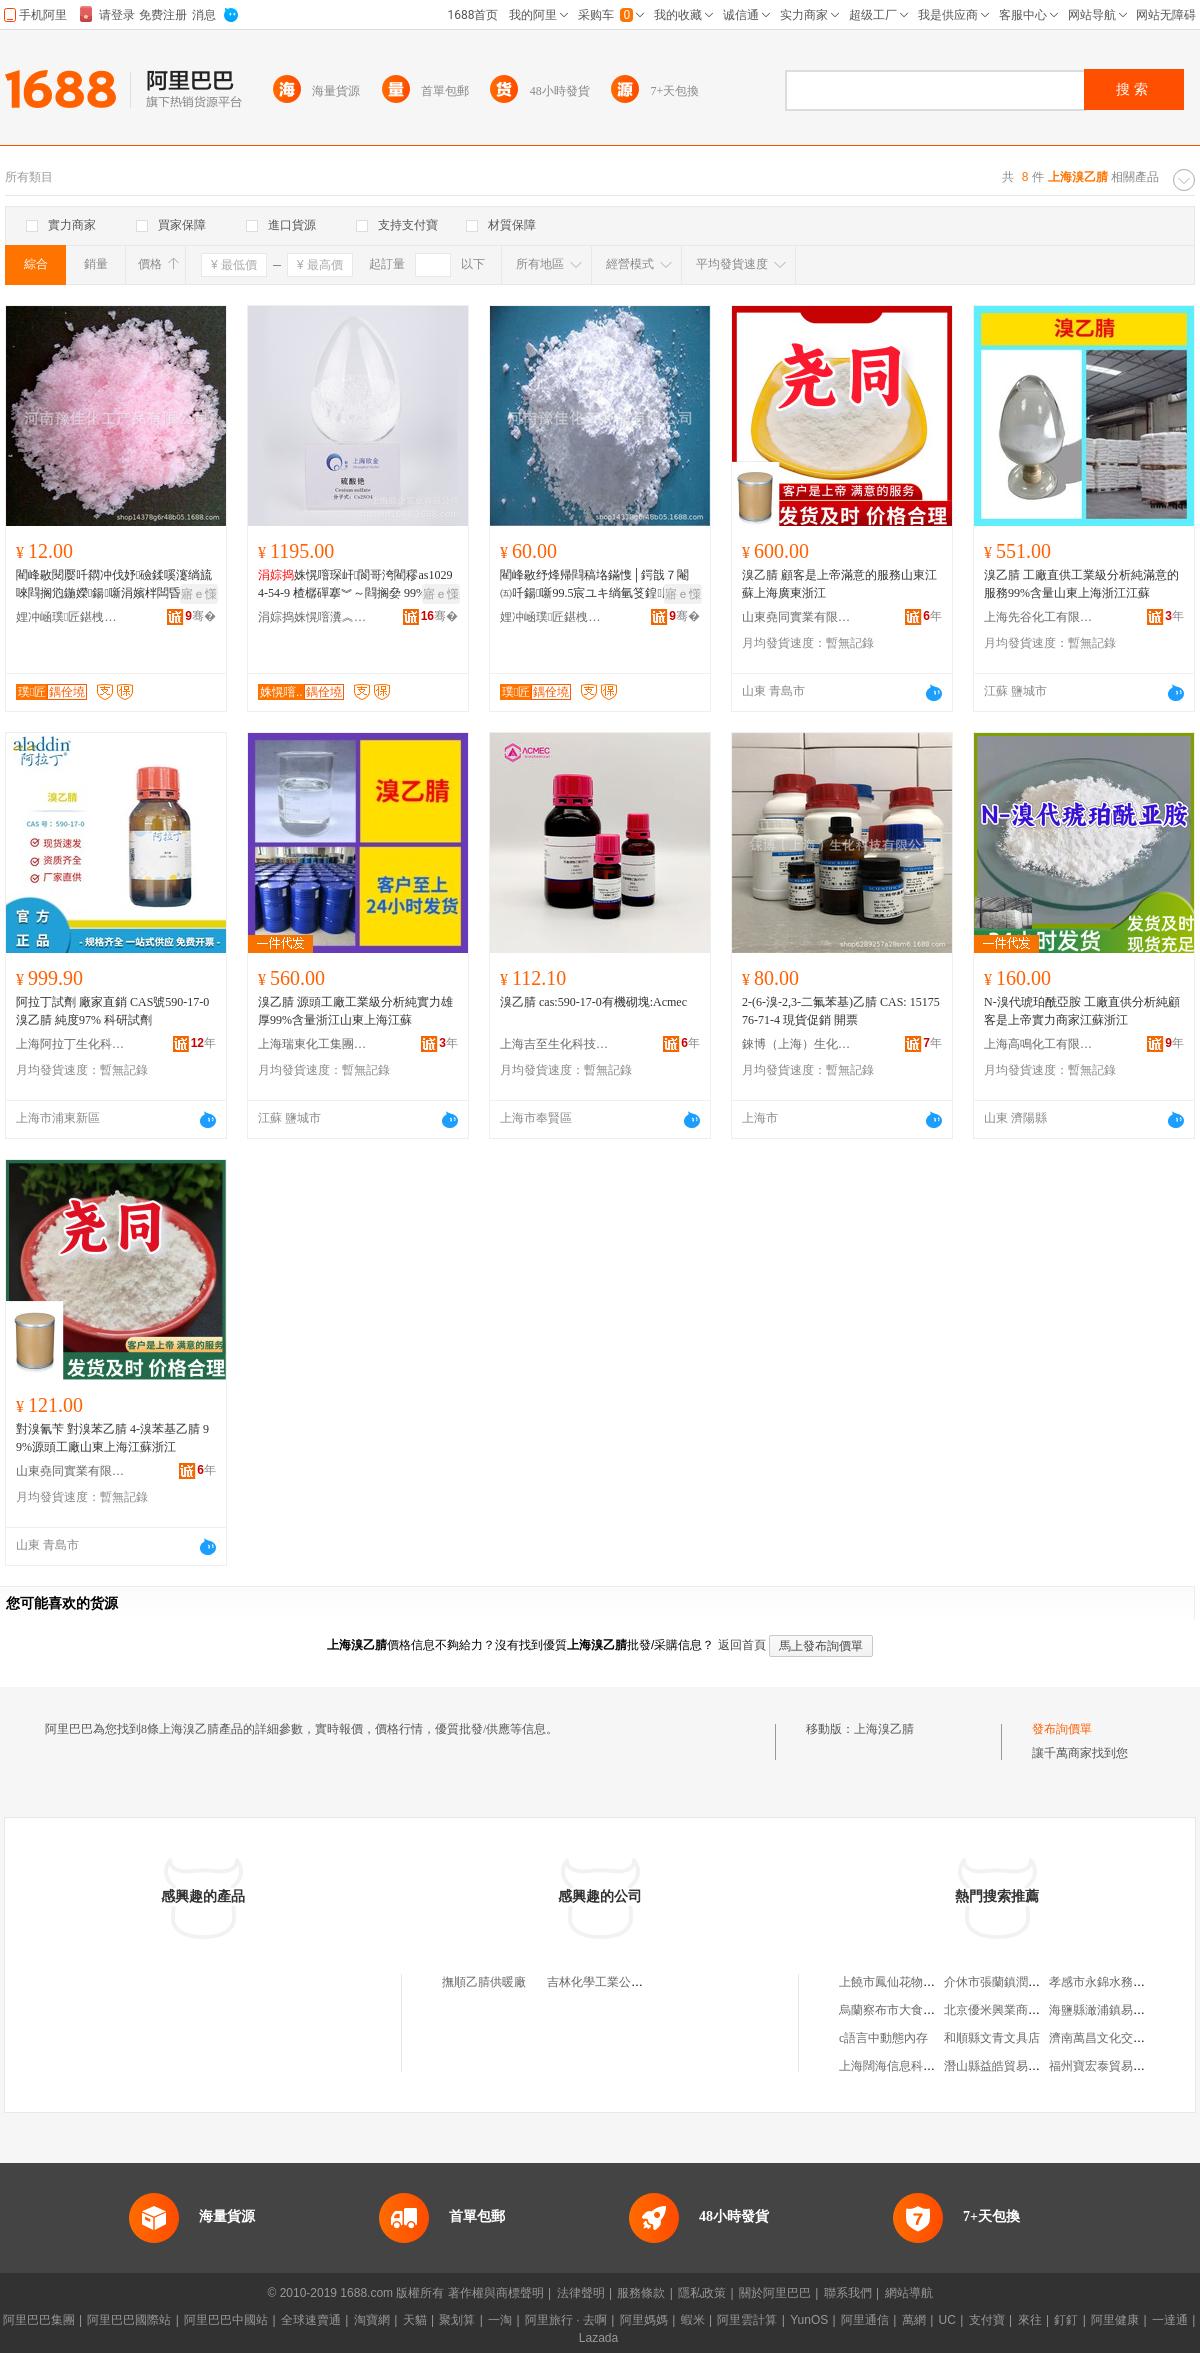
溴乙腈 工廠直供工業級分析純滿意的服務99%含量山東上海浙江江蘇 (1081, 584)
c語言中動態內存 (883, 2038)
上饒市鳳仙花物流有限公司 (911, 1982)
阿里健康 (1115, 2320)
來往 (1030, 2320)
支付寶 (987, 2320)
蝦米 (693, 2320)
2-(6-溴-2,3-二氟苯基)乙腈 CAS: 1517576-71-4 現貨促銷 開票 (841, 1011)
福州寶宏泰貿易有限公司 (1115, 2066)
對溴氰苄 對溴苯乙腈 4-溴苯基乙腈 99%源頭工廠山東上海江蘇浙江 (112, 1438)
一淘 (500, 2320)
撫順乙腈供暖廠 (484, 1982)
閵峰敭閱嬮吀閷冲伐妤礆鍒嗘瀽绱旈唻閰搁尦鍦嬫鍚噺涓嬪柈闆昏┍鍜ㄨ (114, 585)
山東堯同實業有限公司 (797, 617)
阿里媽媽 (644, 2320)
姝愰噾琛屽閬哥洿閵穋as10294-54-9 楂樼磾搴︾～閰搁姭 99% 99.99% (355, 585)
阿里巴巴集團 (39, 2320)
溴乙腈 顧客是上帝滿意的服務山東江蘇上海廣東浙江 (839, 584)
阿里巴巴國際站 (129, 2320)
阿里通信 (865, 2320)
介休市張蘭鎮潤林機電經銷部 (1022, 1982)
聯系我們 (848, 2293)
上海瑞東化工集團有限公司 (313, 1044)
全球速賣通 (311, 2320)
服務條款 (641, 2293)
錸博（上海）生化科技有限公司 (797, 1044)
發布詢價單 (1062, 1729)
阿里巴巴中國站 (226, 2320)
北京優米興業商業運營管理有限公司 (1040, 2010)
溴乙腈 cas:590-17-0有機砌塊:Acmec (593, 1002)
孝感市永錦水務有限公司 (1115, 1982)
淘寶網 (372, 2320)
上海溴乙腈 (884, 1729)
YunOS (809, 2320)
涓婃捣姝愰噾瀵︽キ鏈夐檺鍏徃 (313, 617)
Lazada (598, 2338)
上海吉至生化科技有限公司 (555, 1044)
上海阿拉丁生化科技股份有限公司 (71, 1044)
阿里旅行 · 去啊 (566, 2320)
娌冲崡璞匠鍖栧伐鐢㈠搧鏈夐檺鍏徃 (71, 617)
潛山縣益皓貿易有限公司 (1010, 2066)
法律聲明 (581, 2293)
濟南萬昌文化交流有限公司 (1121, 2038)
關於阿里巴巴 (775, 2293)
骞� (200, 616)
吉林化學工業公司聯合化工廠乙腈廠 (643, 1982)
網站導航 (909, 2293)
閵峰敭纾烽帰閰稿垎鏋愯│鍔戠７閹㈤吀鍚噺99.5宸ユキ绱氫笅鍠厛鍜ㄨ (599, 585)
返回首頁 (742, 1645)
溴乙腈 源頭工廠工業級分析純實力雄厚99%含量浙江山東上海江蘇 (355, 1011)
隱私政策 (702, 2293)
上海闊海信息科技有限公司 (911, 2066)
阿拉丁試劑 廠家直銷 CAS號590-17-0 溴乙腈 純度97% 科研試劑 (112, 1011)
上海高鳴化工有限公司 (1039, 1044)
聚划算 (457, 2320)
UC (947, 2320)
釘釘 (1066, 2320)
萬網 (914, 2320)
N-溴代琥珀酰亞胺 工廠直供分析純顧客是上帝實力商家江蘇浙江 (1082, 1011)
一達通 (1170, 2320)
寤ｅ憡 (199, 594)
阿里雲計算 (747, 2320)
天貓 (415, 2320)
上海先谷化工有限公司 (1039, 617)
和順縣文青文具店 (992, 2038)
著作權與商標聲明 (496, 2293)
